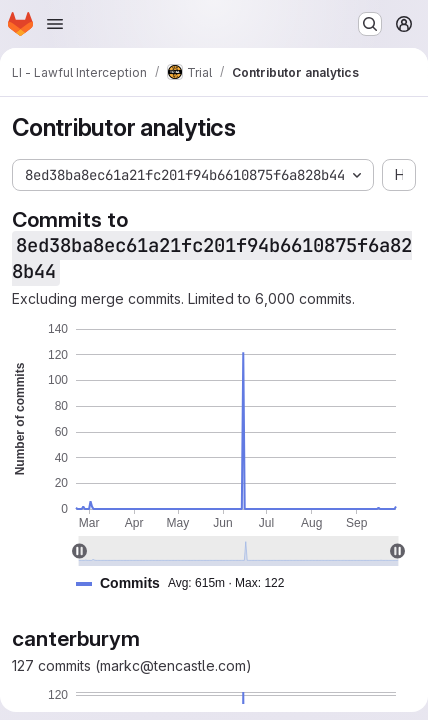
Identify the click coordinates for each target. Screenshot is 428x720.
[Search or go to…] (370, 24)
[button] (188, 583)
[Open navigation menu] (55, 24)
